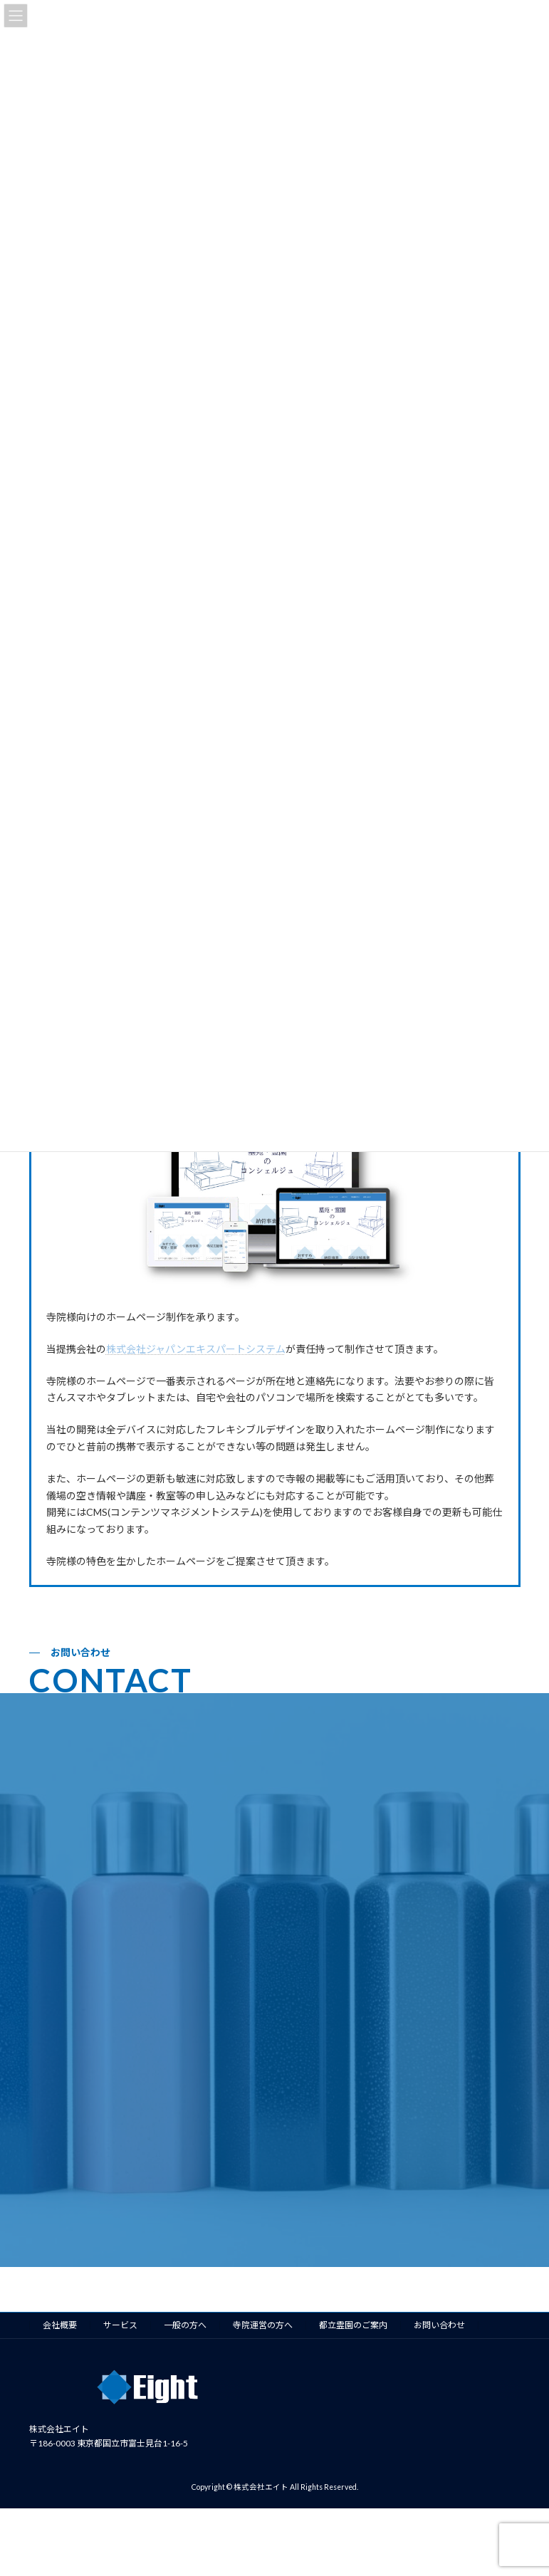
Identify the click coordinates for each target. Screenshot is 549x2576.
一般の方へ (185, 2325)
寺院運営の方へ (263, 2325)
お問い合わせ (439, 2325)
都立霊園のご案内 (353, 2325)
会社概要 (60, 2325)
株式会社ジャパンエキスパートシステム (196, 1349)
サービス (120, 2325)
